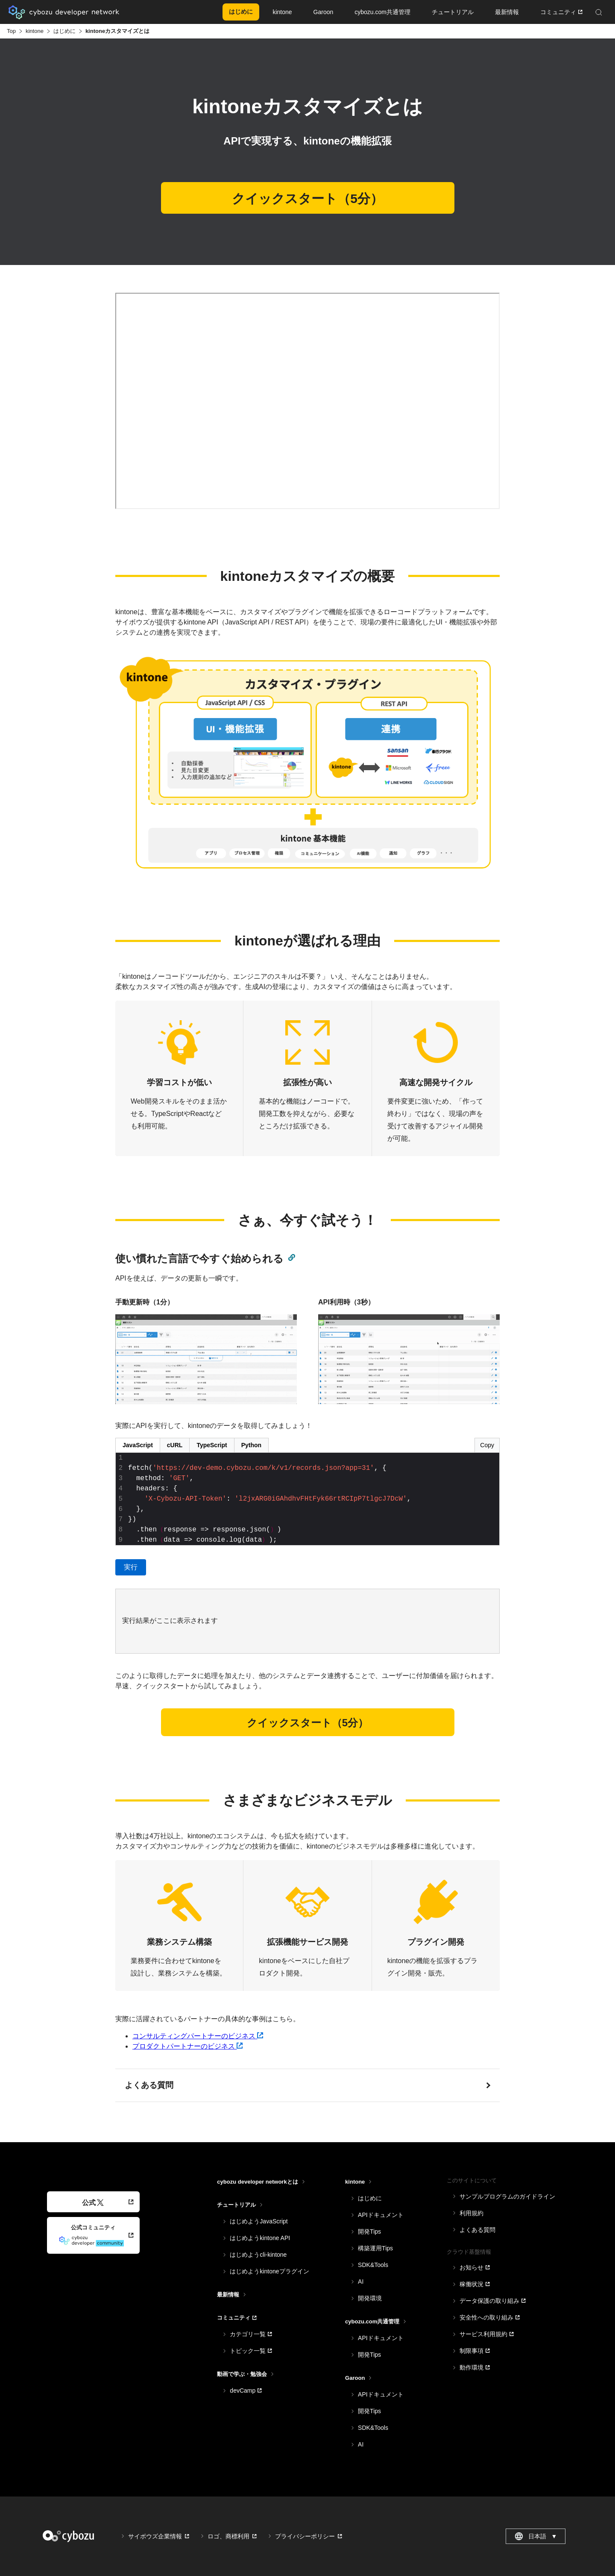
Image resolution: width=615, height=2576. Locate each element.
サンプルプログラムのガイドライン (507, 2196)
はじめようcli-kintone (258, 2254)
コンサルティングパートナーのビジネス (197, 2036)
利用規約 (471, 2213)
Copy (487, 1445)
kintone (35, 31)
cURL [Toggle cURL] (175, 1445)
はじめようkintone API (260, 2237)
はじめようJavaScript (258, 2221)
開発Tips (369, 2231)
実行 (131, 1567)
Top (11, 31)
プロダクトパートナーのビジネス (187, 2046)
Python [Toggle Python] (251, 1445)
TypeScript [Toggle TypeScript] (211, 1445)
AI (360, 2281)
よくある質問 (149, 2085)
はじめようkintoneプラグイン (269, 2271)
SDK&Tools (373, 2264)
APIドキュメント (381, 2214)
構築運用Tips (375, 2248)
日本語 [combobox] (535, 2536)
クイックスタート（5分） (307, 198)
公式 (93, 2202)
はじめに (64, 31)
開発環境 (370, 2298)
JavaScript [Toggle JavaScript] (138, 1445)
